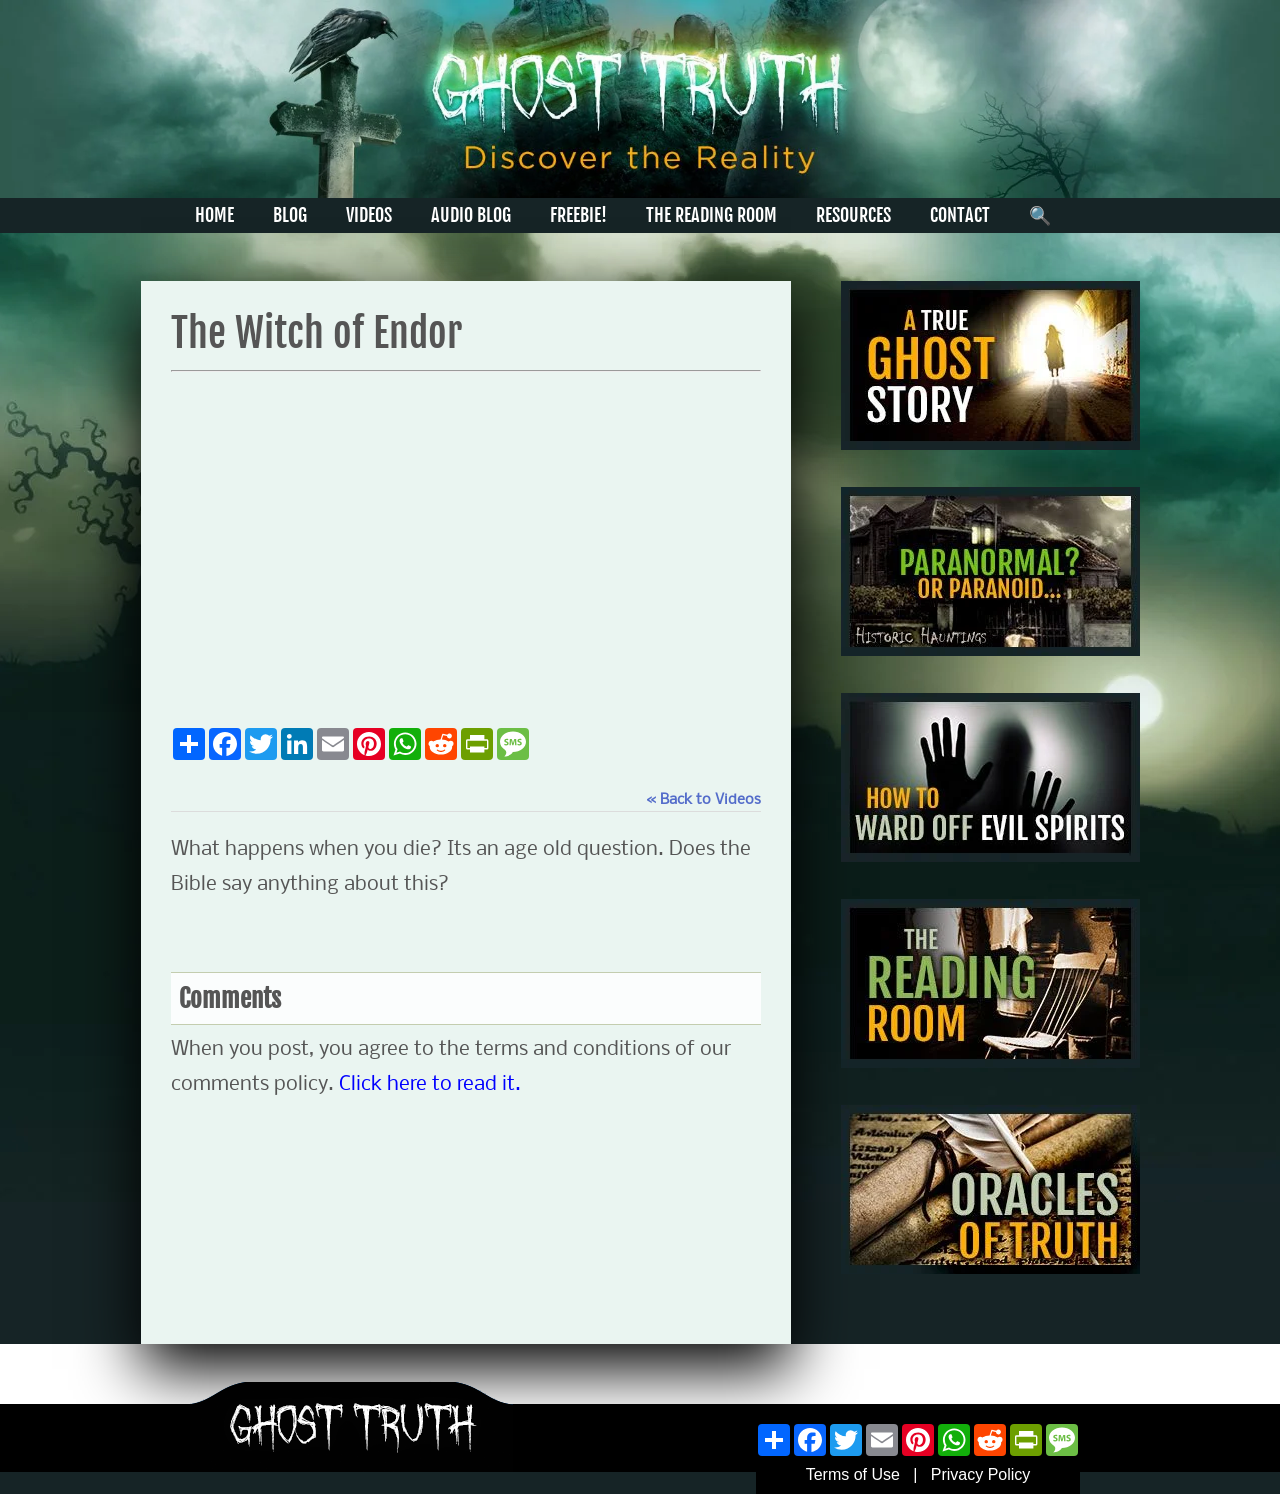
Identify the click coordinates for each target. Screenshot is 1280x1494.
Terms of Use (853, 1474)
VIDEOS (369, 215)
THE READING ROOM (711, 215)
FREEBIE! (578, 215)
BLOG (290, 215)
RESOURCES (853, 215)
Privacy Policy (981, 1474)
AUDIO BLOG (471, 215)
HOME (214, 215)
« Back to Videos (703, 800)
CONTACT (960, 215)
